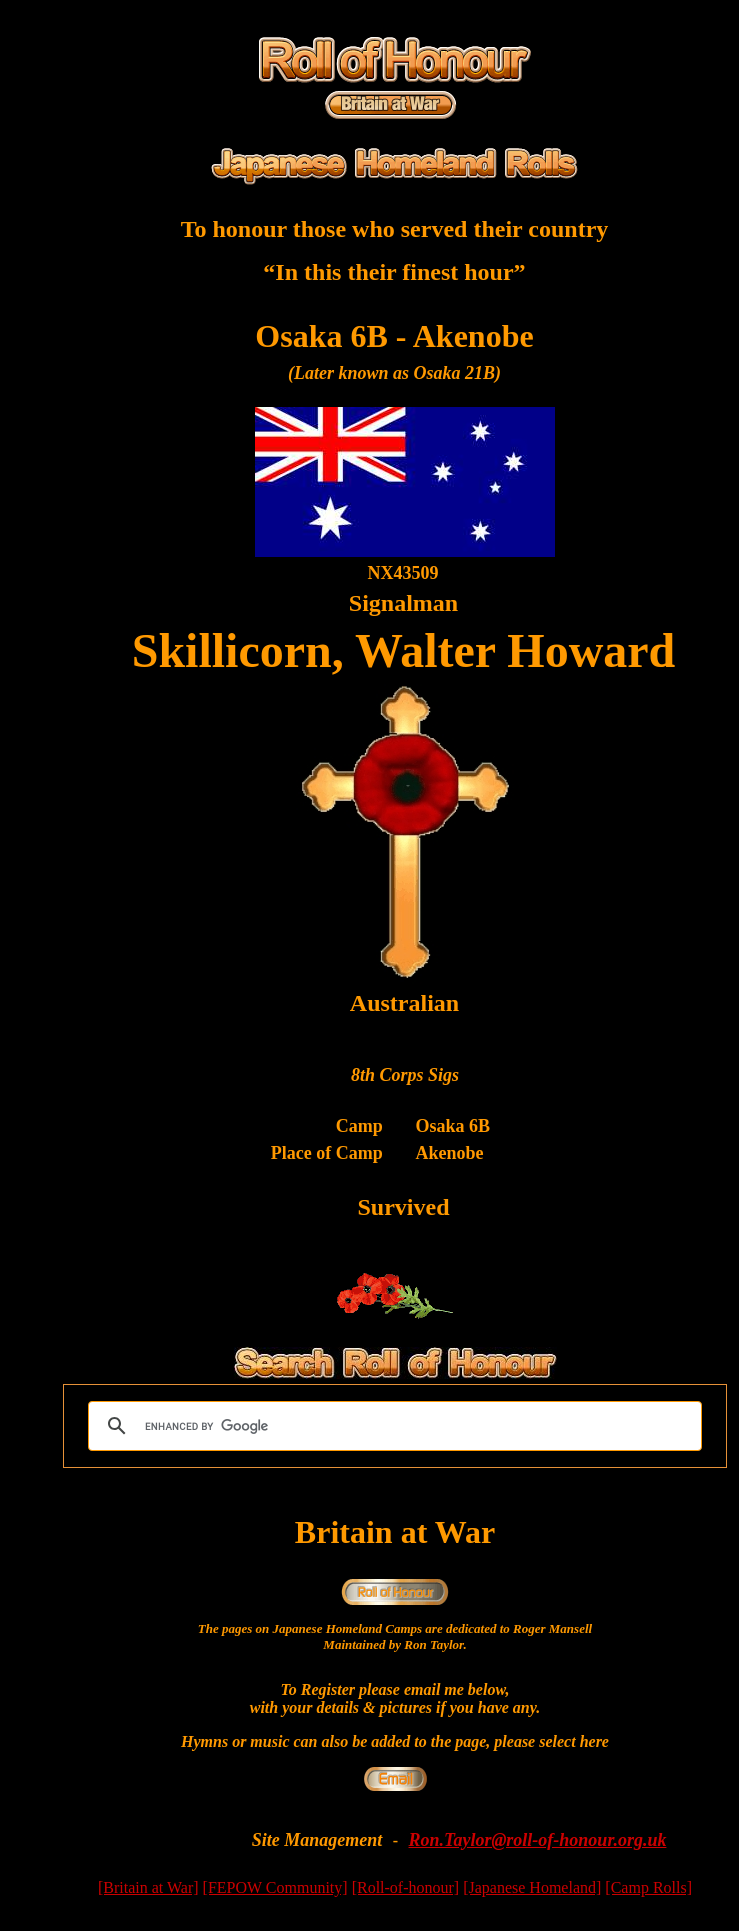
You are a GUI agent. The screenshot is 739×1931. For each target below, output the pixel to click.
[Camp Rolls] (648, 1887)
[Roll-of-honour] (406, 1887)
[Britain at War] (148, 1887)
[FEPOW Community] (275, 1887)
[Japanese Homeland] (532, 1887)
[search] (392, 1426)
